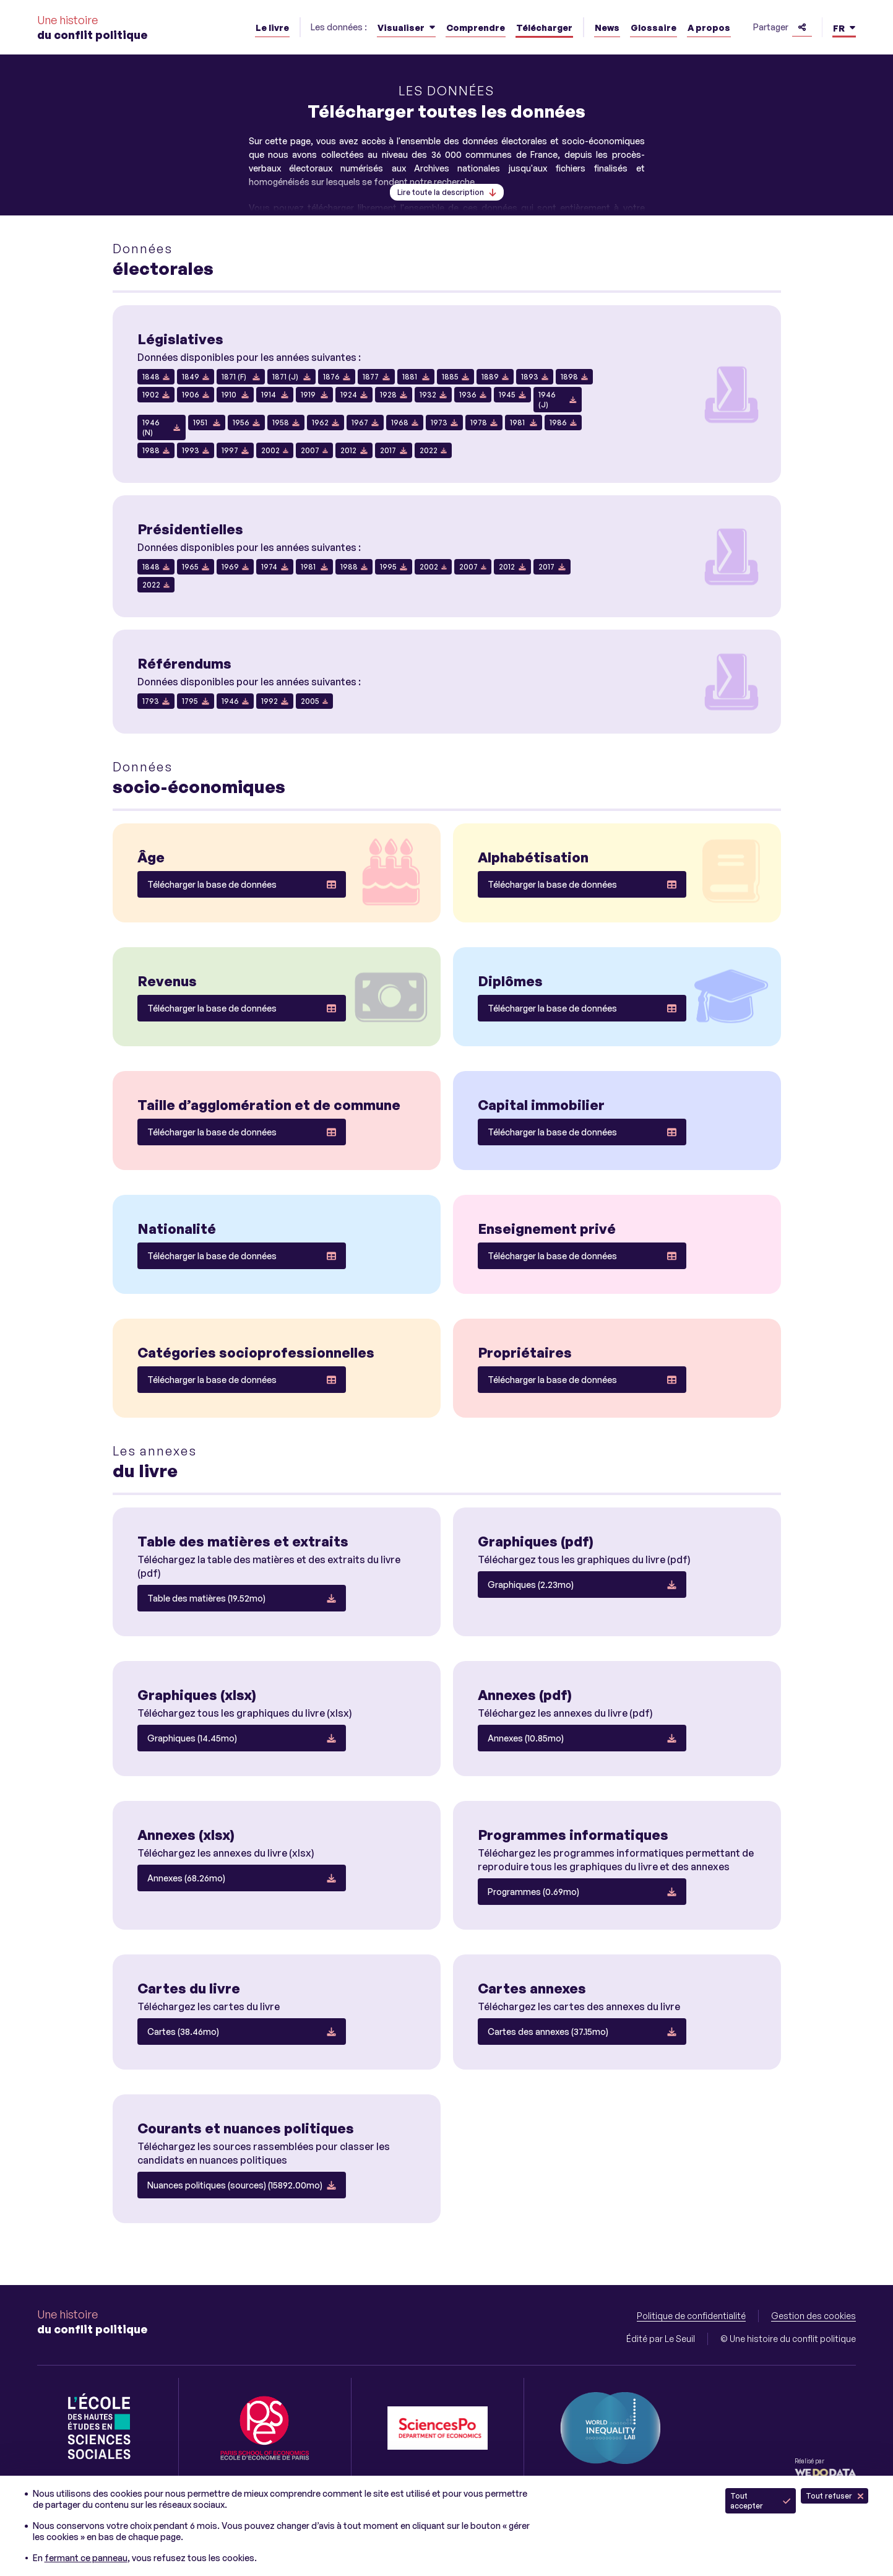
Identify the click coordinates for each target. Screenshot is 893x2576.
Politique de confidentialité (691, 2315)
